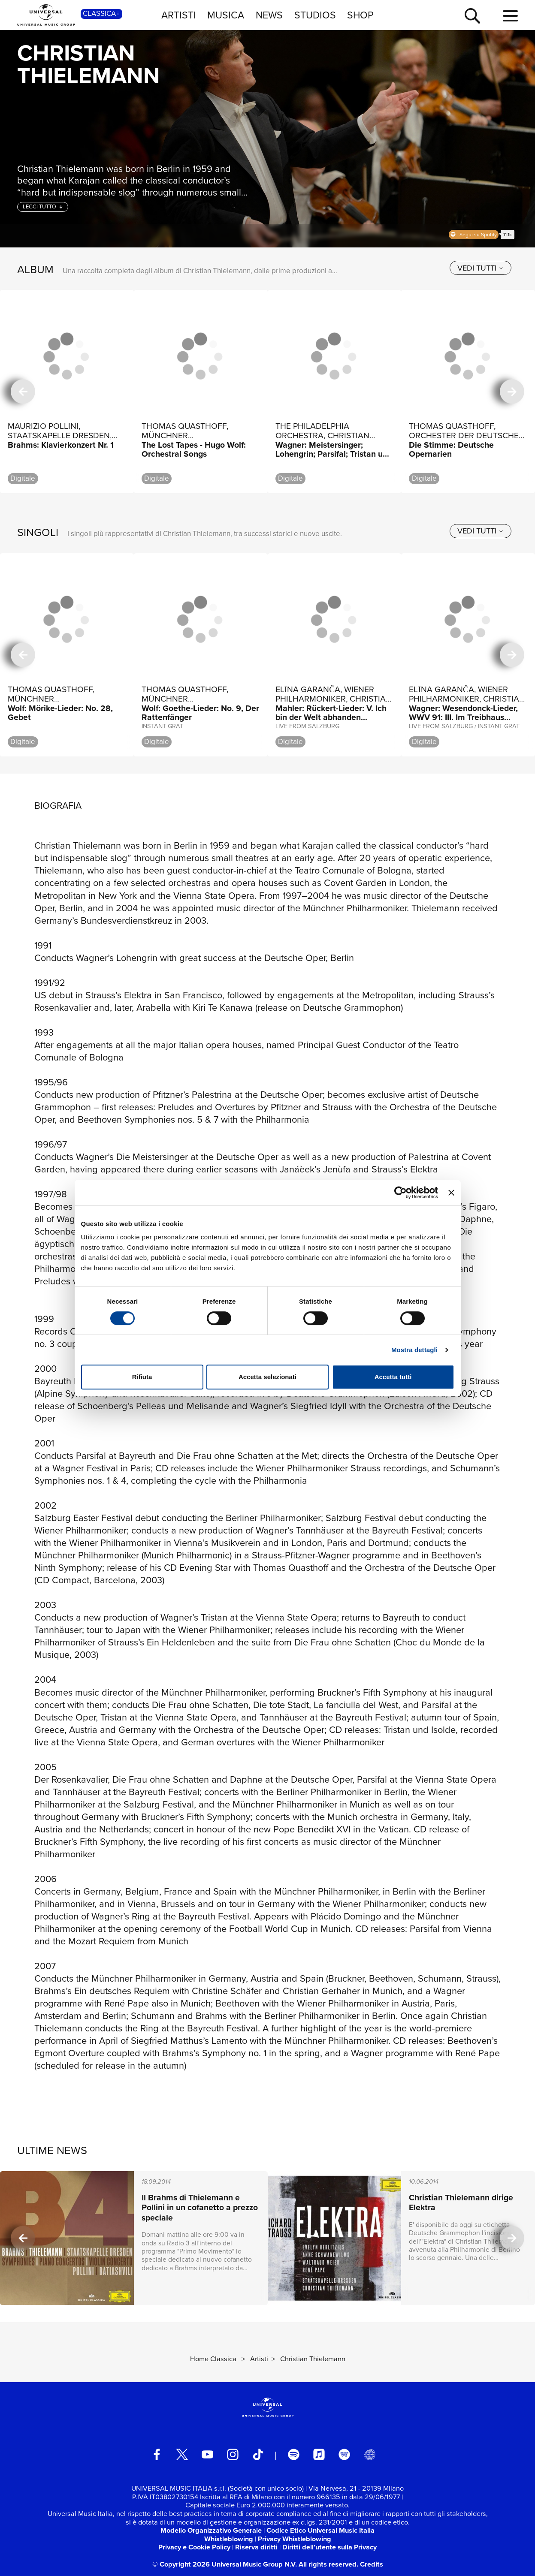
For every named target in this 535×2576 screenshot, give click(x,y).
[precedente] (23, 392)
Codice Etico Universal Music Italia (320, 2530)
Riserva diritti (256, 2547)
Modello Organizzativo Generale (211, 2530)
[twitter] (182, 2454)
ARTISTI (178, 15)
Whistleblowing (228, 2539)
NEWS (269, 15)
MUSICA (225, 15)
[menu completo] (510, 16)
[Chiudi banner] (451, 1193)
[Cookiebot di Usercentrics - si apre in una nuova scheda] (400, 1192)
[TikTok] (258, 2454)
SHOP (360, 15)
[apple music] (318, 2454)
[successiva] (512, 392)
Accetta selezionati (267, 1376)
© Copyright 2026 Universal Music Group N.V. (224, 2564)
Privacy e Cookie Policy (194, 2547)
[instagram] (232, 2454)
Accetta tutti (393, 1376)
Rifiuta (142, 1376)
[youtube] (207, 2454)
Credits (371, 2564)
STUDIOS (315, 15)
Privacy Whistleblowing (294, 2539)
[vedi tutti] (480, 268)
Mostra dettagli (414, 1349)
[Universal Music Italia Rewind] (369, 2454)
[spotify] (293, 2454)
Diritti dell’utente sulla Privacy (329, 2547)
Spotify (473, 234)
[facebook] (156, 2454)
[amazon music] (344, 2454)
